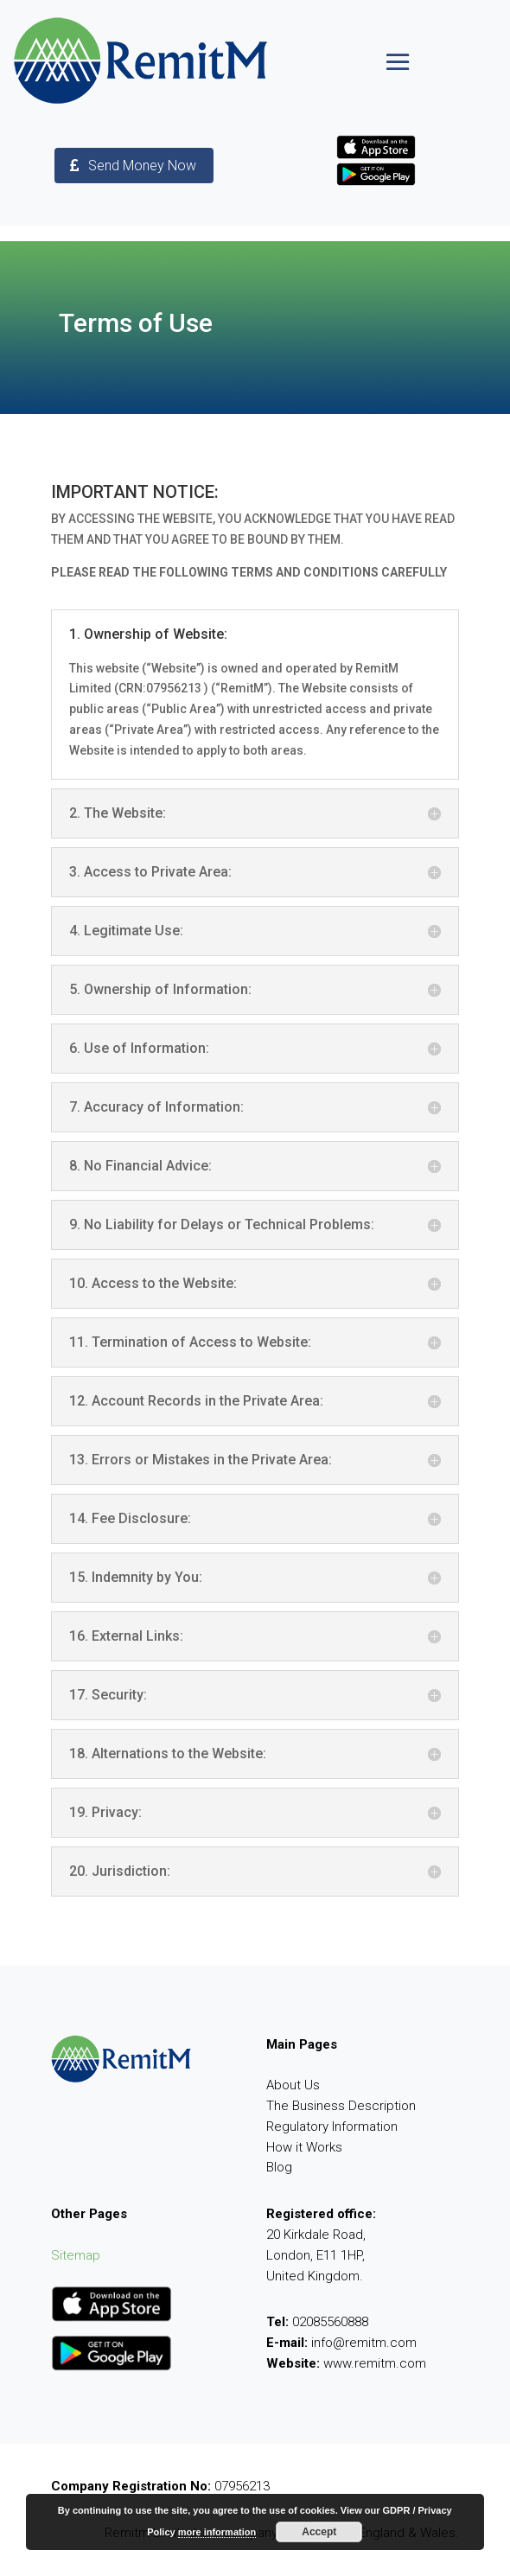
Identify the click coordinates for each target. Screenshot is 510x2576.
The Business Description (341, 2106)
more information (217, 2532)
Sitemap (75, 2255)
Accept (319, 2532)
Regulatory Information (332, 2126)
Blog (279, 2167)
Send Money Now (142, 165)
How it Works (304, 2147)
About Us (293, 2085)
